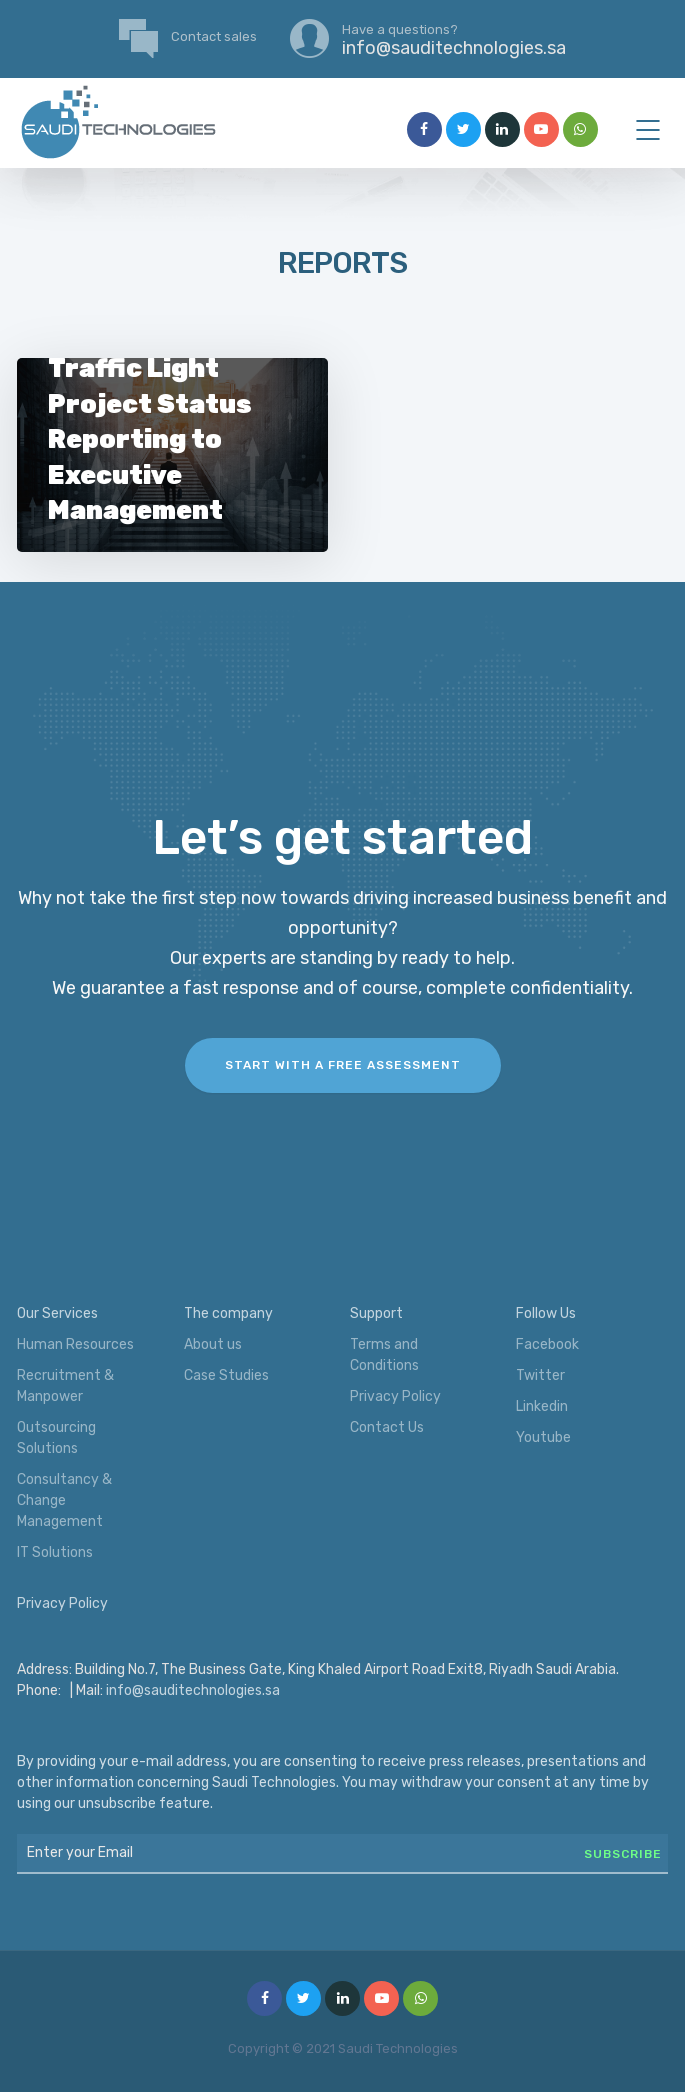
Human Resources (75, 1344)
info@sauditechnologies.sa (193, 1690)
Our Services (57, 1313)
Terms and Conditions (384, 1355)
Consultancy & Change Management (64, 1500)
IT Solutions (55, 1552)
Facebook (547, 1344)
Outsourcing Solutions (56, 1438)
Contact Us (387, 1427)
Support (376, 1313)
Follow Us (546, 1313)
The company (228, 1313)
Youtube (543, 1437)
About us (213, 1344)
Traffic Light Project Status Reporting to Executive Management (150, 439)
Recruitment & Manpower (65, 1386)
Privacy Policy (395, 1396)
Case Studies (226, 1375)
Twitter (540, 1375)
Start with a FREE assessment (343, 1065)
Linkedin (542, 1406)
